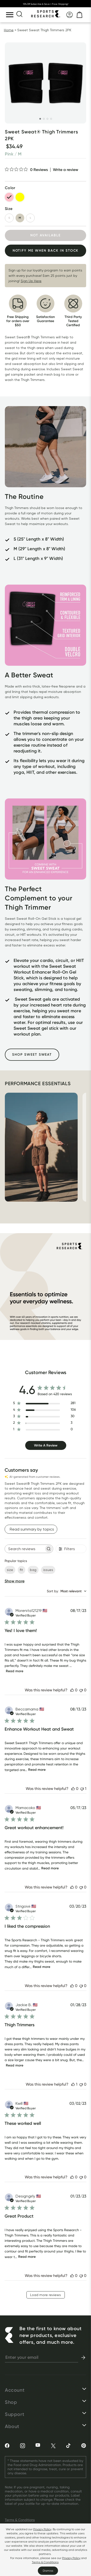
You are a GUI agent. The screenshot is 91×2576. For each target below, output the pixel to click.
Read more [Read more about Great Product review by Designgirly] (27, 2257)
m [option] (20, 217)
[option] (9, 197)
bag (33, 1570)
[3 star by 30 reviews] (44, 1417)
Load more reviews (45, 2295)
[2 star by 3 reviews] (44, 1424)
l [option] (30, 217)
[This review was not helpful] (81, 1690)
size (10, 1570)
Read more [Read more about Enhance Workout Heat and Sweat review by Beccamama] (37, 1770)
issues (48, 1570)
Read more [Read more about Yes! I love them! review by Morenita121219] (14, 1671)
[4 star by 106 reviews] (44, 1411)
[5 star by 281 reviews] (44, 1404)
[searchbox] (24, 1549)
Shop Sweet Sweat (32, 1054)
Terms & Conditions (45, 2562)
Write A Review (46, 1445)
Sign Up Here (31, 281)
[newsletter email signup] (41, 2357)
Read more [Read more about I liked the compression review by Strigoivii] (41, 1967)
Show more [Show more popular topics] (15, 1581)
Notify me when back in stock (46, 250)
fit (21, 1570)
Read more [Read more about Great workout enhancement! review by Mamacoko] (50, 1868)
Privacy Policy (42, 2529)
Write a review (65, 170)
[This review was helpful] (72, 1690)
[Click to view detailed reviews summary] (31, 1529)
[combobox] (66, 1591)
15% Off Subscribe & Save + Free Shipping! (45, 4)
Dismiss (48, 2570)
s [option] (9, 217)
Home (9, 30)
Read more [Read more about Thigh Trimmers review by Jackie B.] (14, 2065)
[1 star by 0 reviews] (44, 1430)
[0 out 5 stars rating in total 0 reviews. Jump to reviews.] (26, 169)
